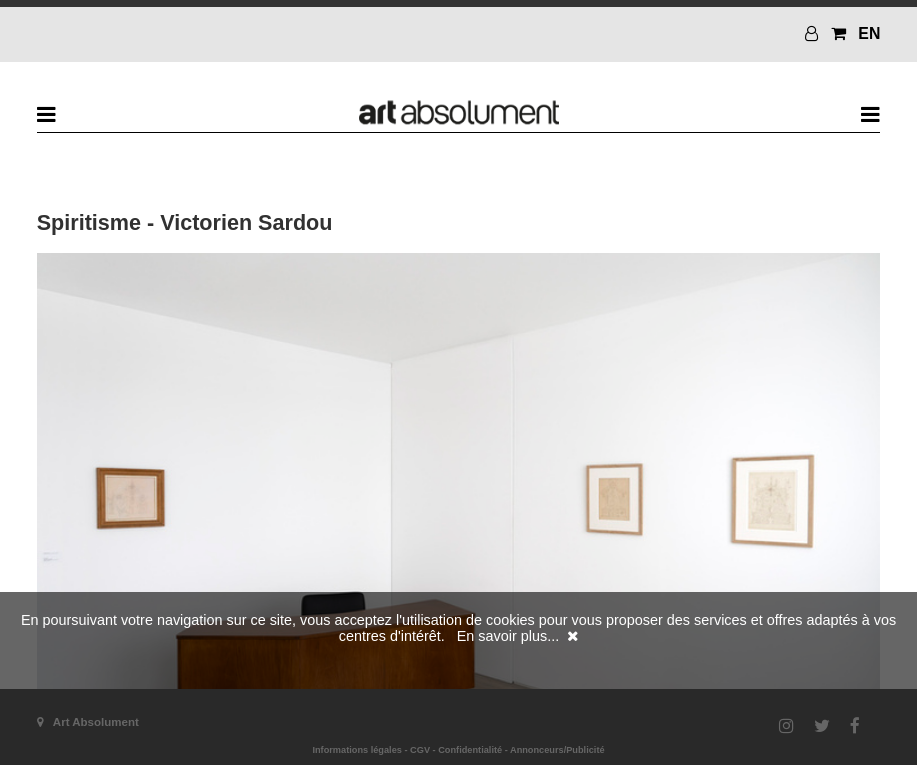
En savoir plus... (508, 636)
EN (869, 33)
